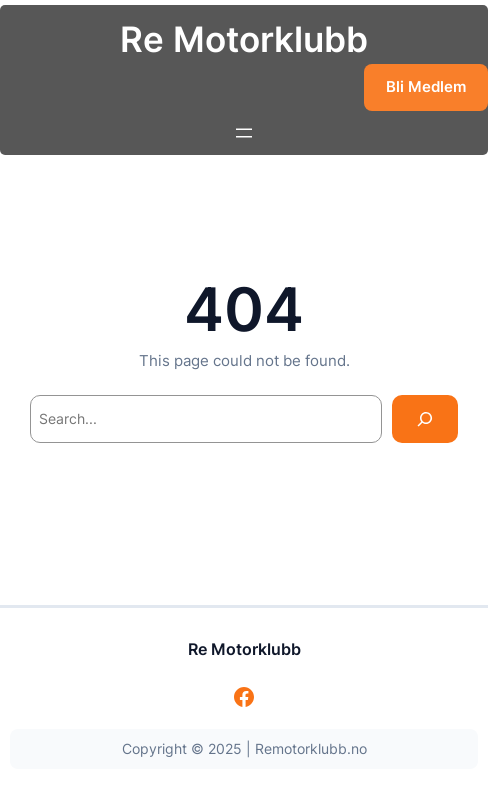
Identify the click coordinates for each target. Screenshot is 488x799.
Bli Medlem (426, 86)
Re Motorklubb (244, 39)
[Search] (425, 418)
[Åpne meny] (244, 133)
